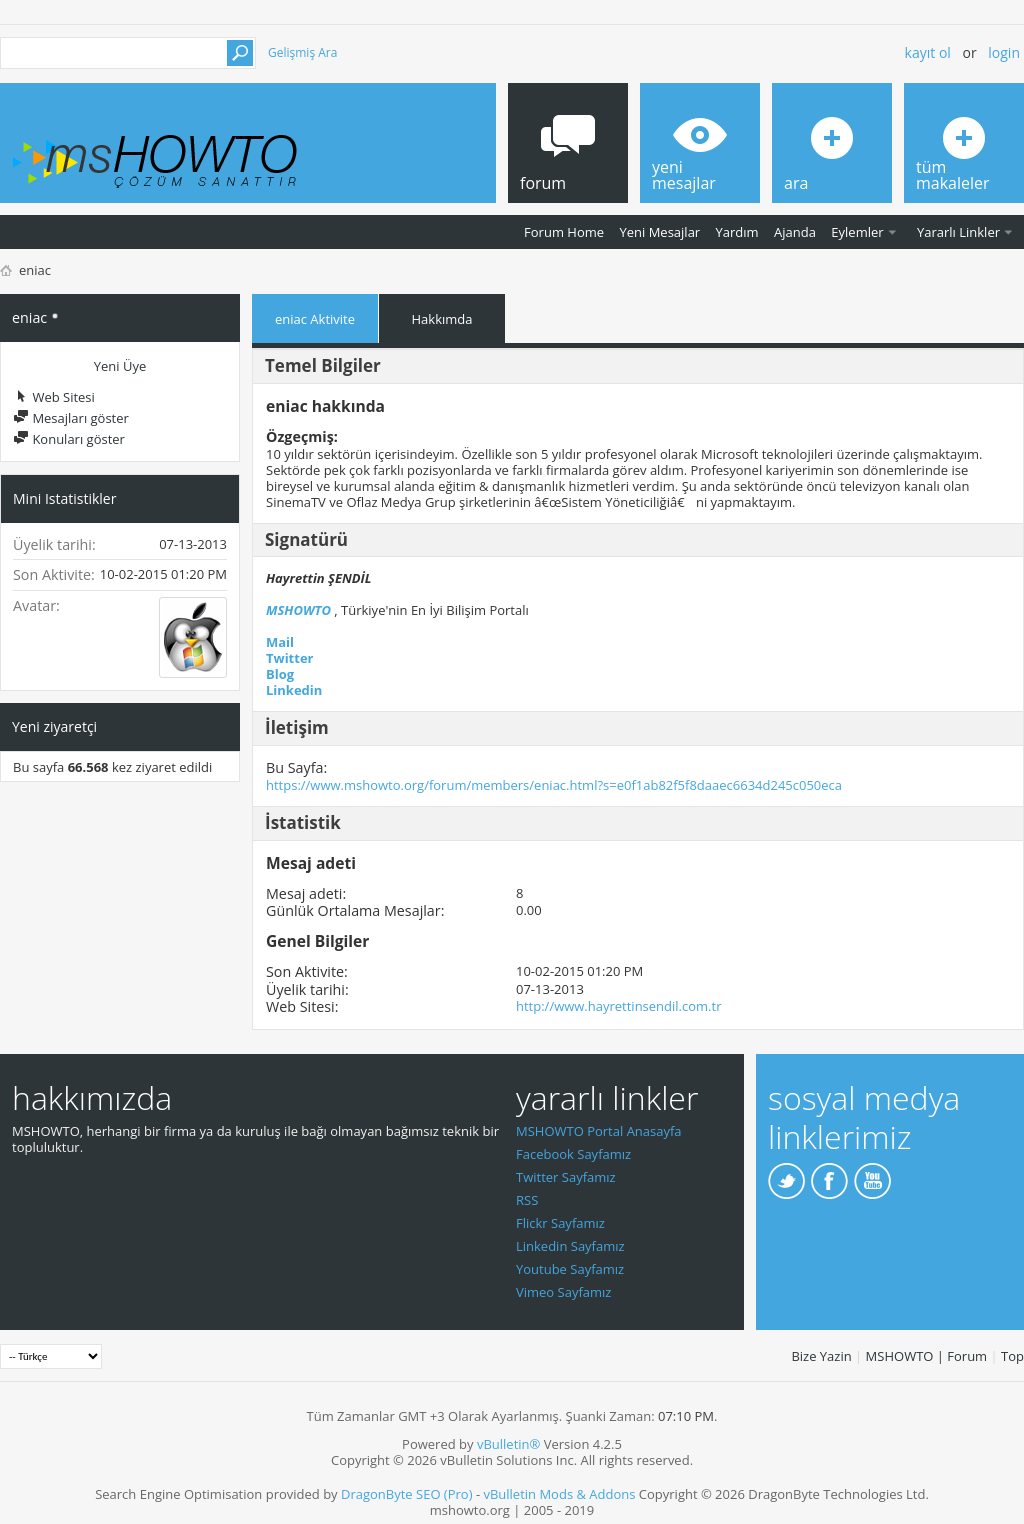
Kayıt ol (928, 52)
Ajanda (795, 232)
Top (1012, 1356)
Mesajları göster (71, 418)
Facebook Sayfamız (573, 1154)
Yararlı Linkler (958, 232)
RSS (527, 1200)
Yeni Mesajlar (659, 232)
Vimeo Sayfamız (563, 1292)
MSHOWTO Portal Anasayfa (599, 1131)
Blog (280, 674)
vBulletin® (508, 1444)
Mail (280, 642)
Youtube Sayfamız (570, 1269)
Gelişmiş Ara (302, 52)
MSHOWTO (298, 610)
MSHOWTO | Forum (927, 1356)
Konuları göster (69, 439)
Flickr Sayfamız (560, 1223)
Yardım (737, 232)
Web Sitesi (54, 397)
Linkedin (294, 690)
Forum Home (564, 232)
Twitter (290, 658)
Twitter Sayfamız (566, 1177)
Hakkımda (442, 319)
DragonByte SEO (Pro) (407, 1494)
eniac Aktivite (315, 319)
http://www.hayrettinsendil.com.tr (618, 1006)
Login (1004, 52)
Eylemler (857, 232)
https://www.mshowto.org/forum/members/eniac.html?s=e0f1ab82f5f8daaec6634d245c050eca (554, 785)
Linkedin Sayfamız (570, 1246)
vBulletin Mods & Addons (559, 1494)
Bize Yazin (821, 1356)
